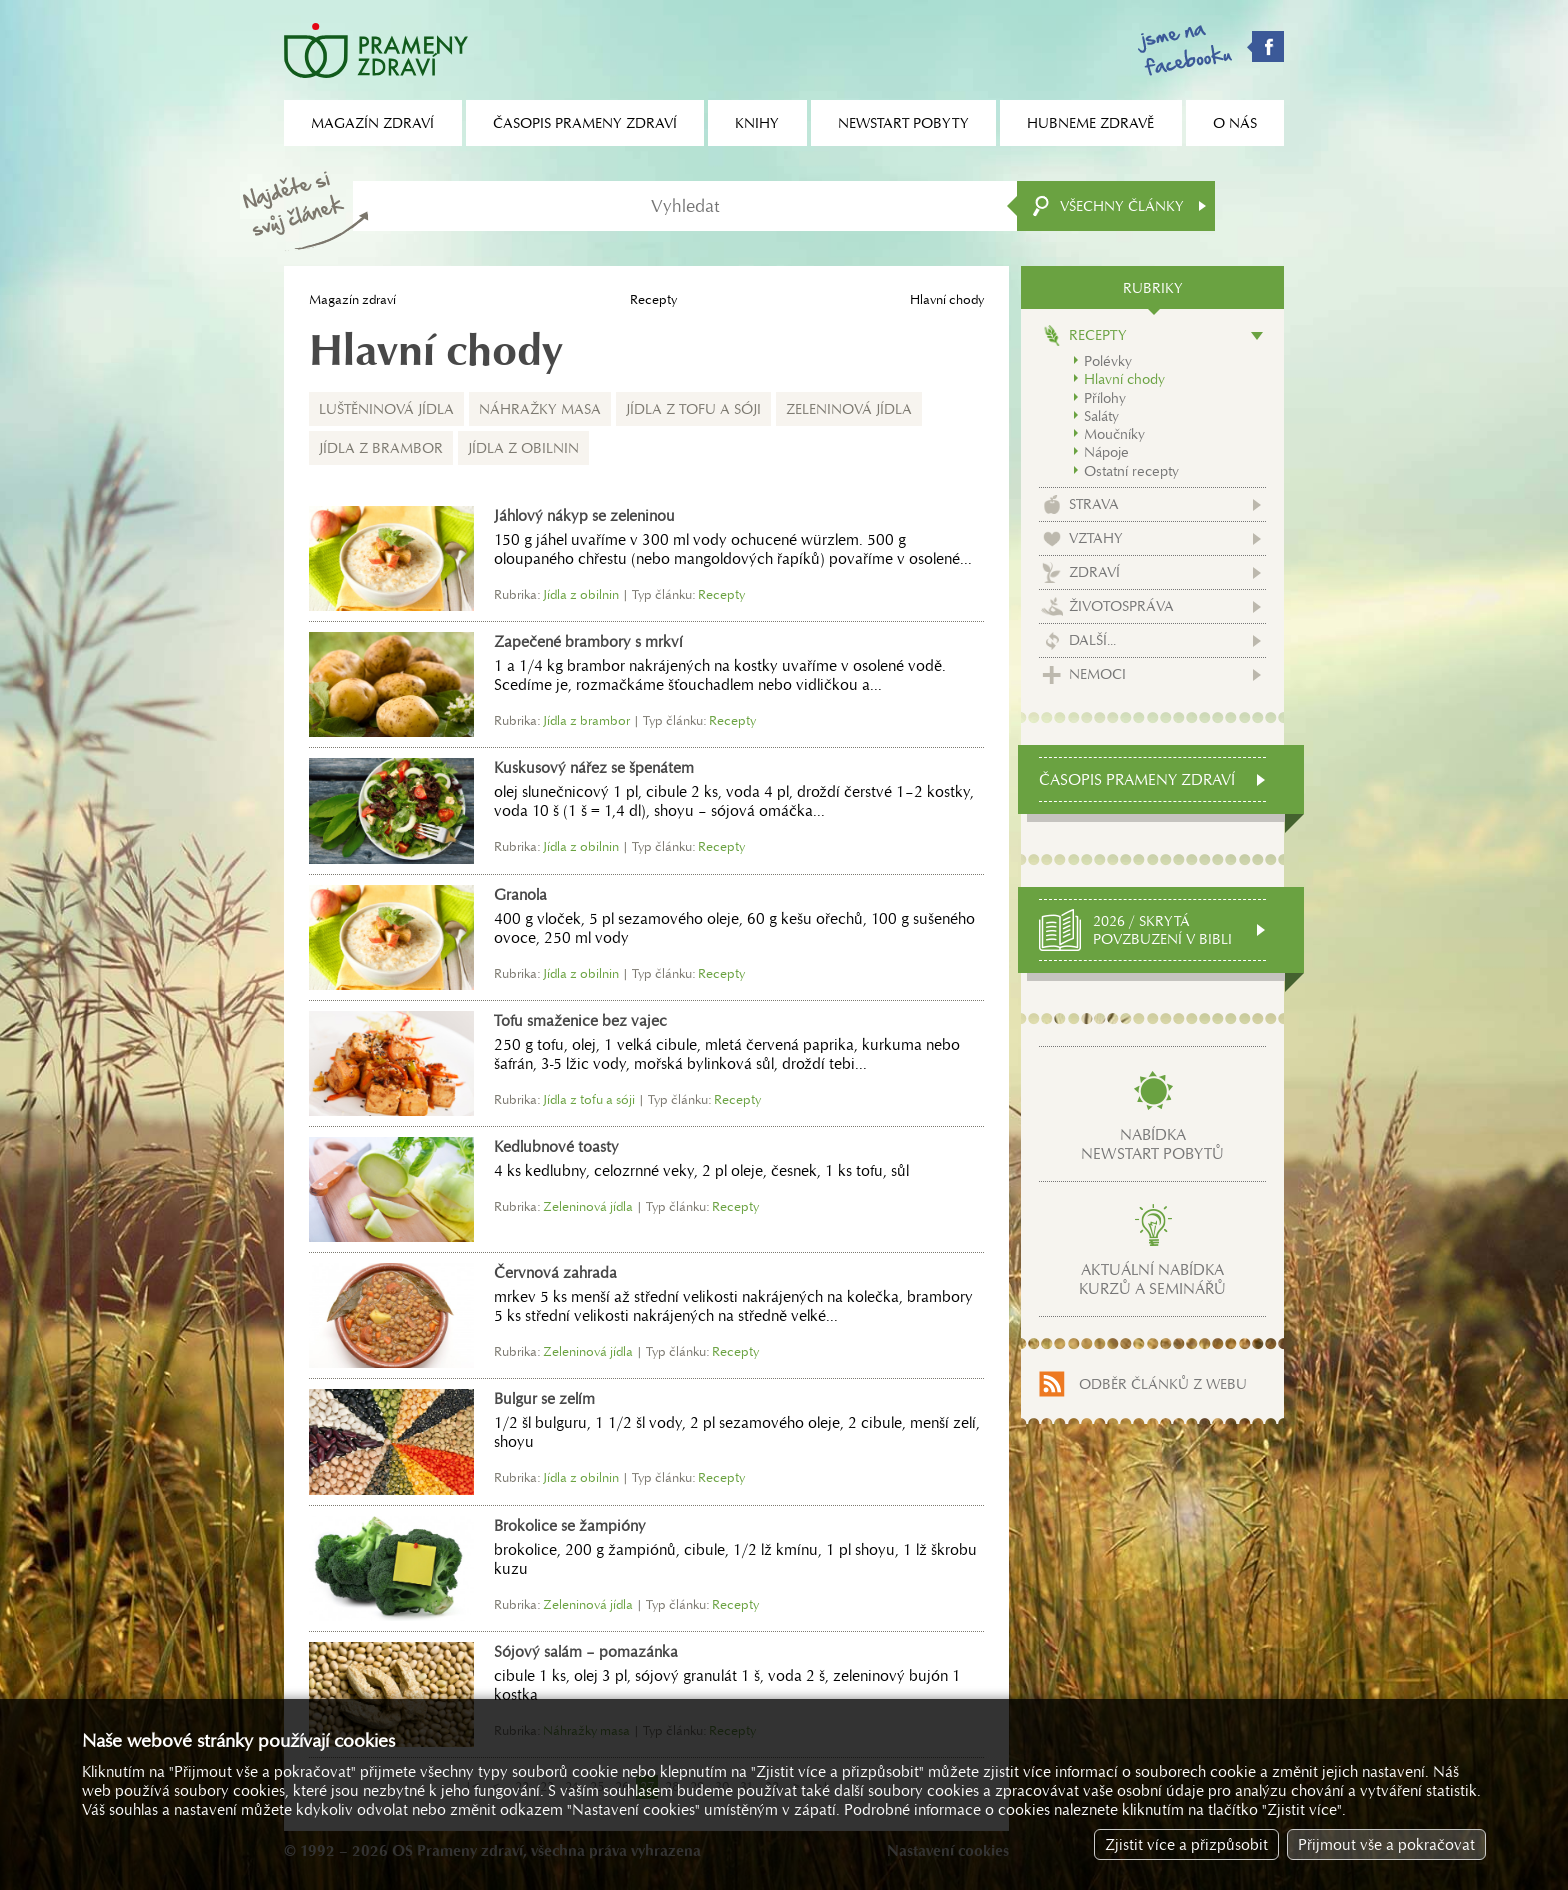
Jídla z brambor (381, 448)
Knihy (757, 123)
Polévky (1108, 361)
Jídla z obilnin (523, 448)
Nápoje (1106, 452)
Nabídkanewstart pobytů (1152, 1144)
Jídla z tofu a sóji (693, 409)
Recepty (653, 299)
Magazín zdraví (352, 299)
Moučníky (1114, 434)
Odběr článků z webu (1163, 1384)
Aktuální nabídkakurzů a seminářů (1152, 1279)
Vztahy (1096, 538)
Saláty (1101, 416)
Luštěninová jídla (386, 409)
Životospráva (1121, 606)
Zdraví (1094, 572)
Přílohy (1105, 398)
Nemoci (1097, 674)
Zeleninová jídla (849, 409)
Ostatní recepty (1131, 471)
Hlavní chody (1124, 379)
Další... (1092, 640)
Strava (1094, 504)
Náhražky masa (540, 409)
